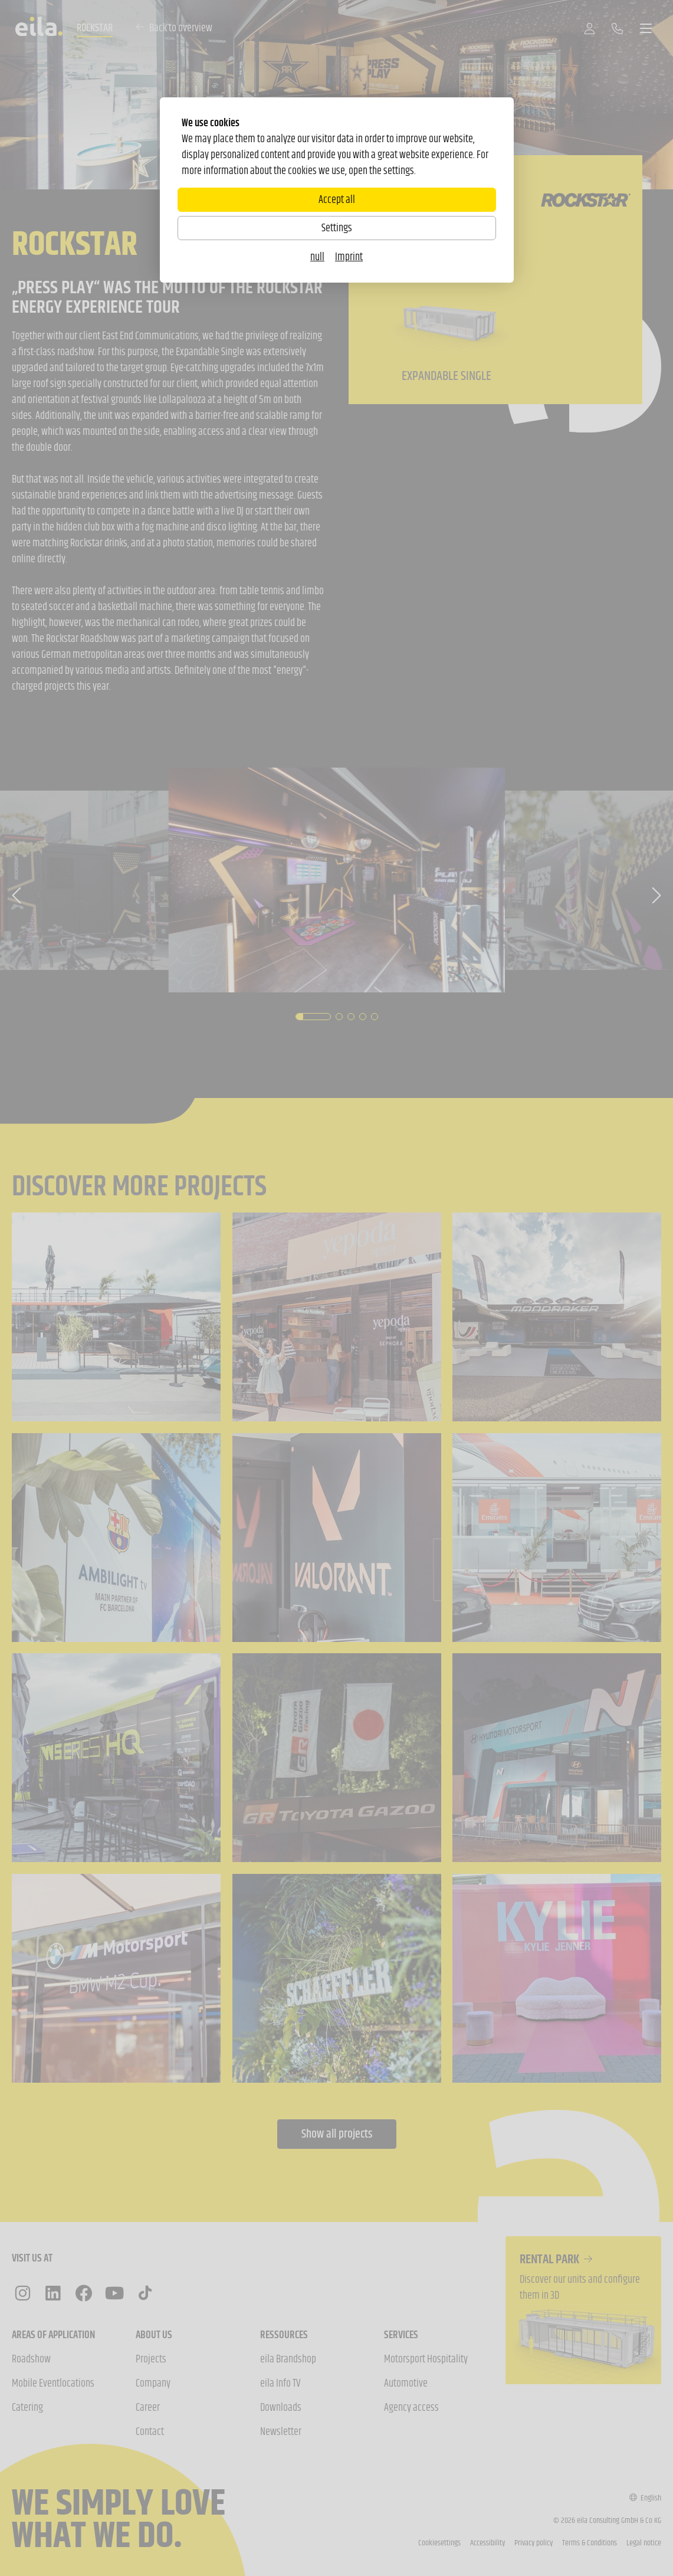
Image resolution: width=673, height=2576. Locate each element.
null (317, 256)
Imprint (349, 256)
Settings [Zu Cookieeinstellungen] (336, 227)
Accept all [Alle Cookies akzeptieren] (337, 199)
